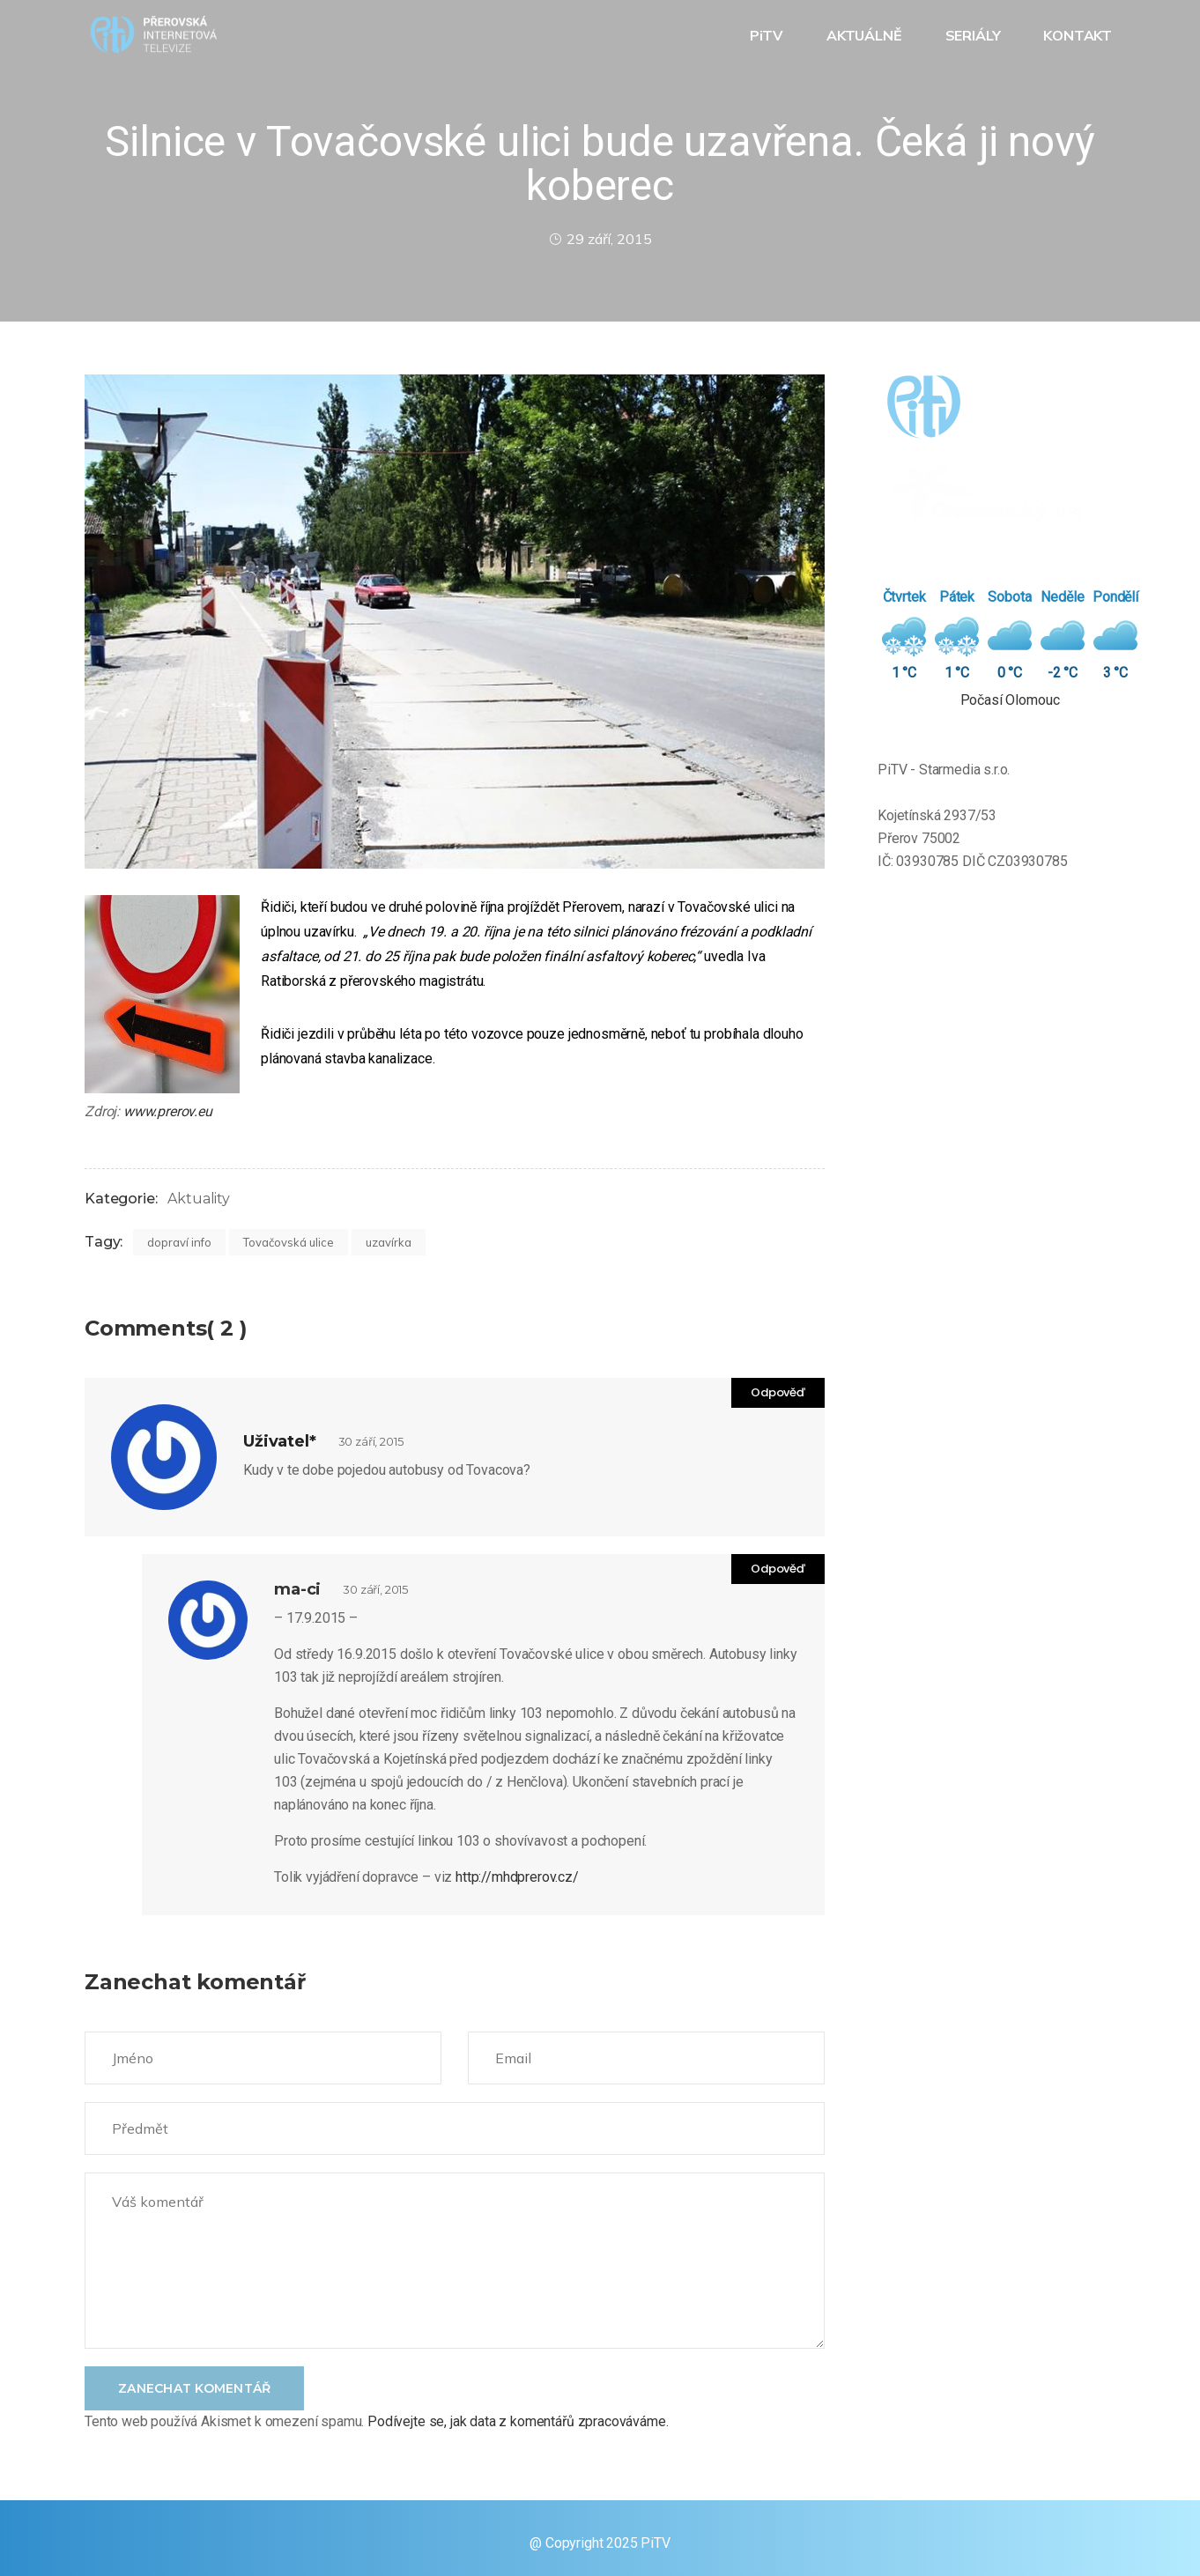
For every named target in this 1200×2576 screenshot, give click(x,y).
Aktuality (198, 1198)
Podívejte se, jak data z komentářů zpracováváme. (517, 2421)
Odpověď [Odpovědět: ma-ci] (778, 1568)
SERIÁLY (974, 35)
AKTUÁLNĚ (866, 35)
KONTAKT (1079, 35)
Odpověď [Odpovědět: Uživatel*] (778, 1392)
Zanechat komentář (194, 2388)
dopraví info (179, 1242)
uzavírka (388, 1242)
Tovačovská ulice (288, 1242)
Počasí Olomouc (1010, 700)
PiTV (768, 35)
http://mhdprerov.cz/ (517, 1877)
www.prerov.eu (167, 1111)
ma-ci (297, 1589)
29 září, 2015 (600, 239)
